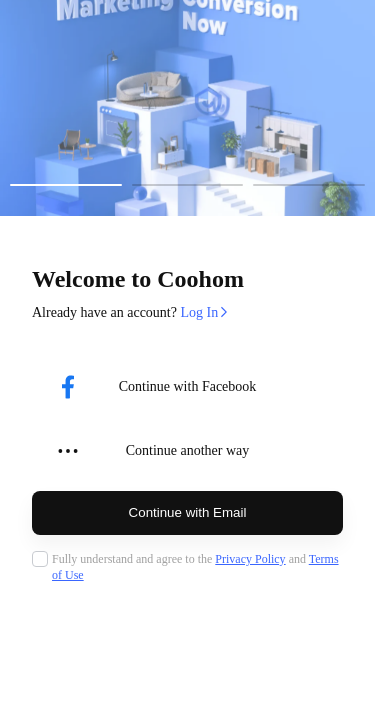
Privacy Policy (250, 559)
